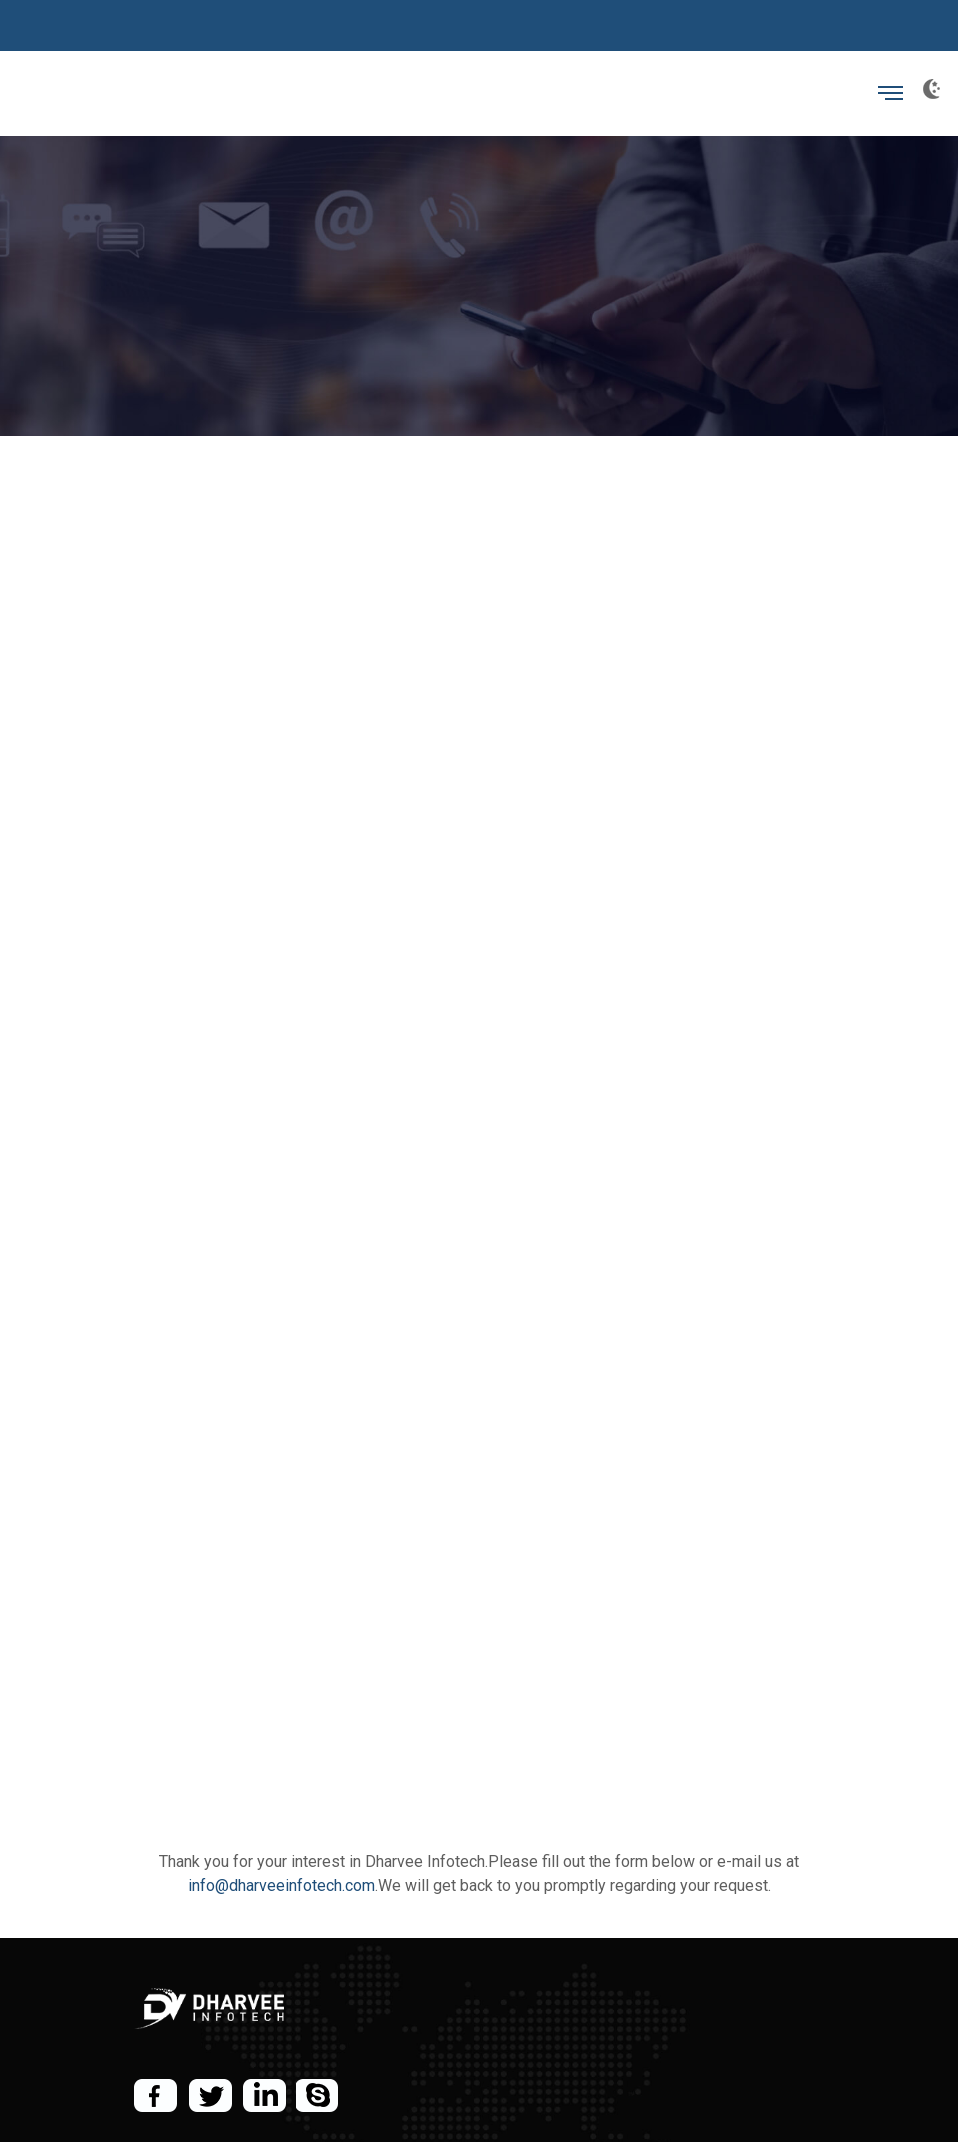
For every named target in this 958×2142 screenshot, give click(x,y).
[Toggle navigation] (890, 93)
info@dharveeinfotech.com (281, 1885)
